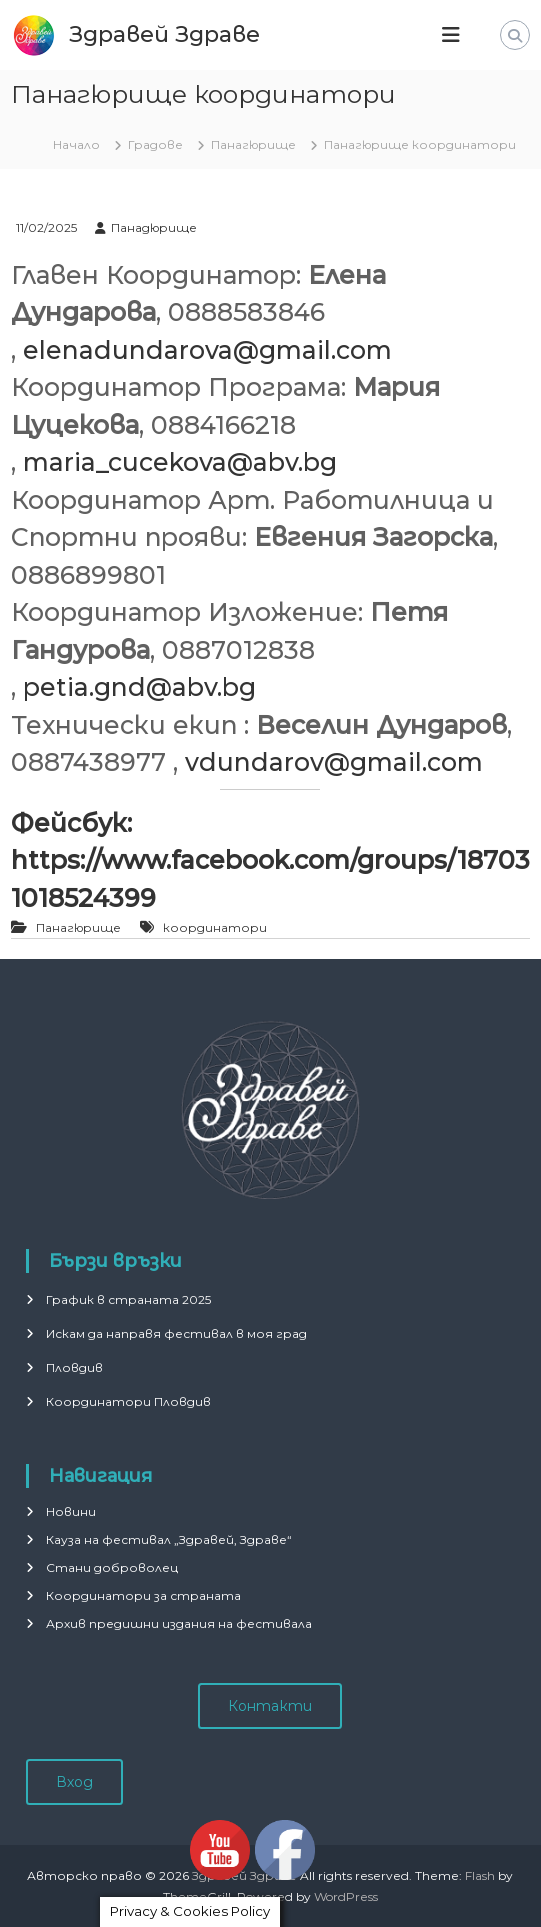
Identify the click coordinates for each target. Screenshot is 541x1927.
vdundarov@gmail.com (334, 762)
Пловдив (74, 1367)
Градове (155, 144)
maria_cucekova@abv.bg (180, 462)
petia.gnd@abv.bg (139, 687)
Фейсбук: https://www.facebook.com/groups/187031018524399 (270, 860)
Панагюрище (253, 144)
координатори (215, 927)
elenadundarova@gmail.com (207, 350)
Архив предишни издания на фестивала (179, 1623)
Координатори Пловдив (128, 1401)
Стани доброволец (112, 1567)
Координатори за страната (143, 1595)
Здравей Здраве (164, 34)
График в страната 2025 (128, 1299)
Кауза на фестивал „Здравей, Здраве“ (169, 1539)
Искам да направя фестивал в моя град (176, 1333)
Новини (71, 1511)
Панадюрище (154, 227)
